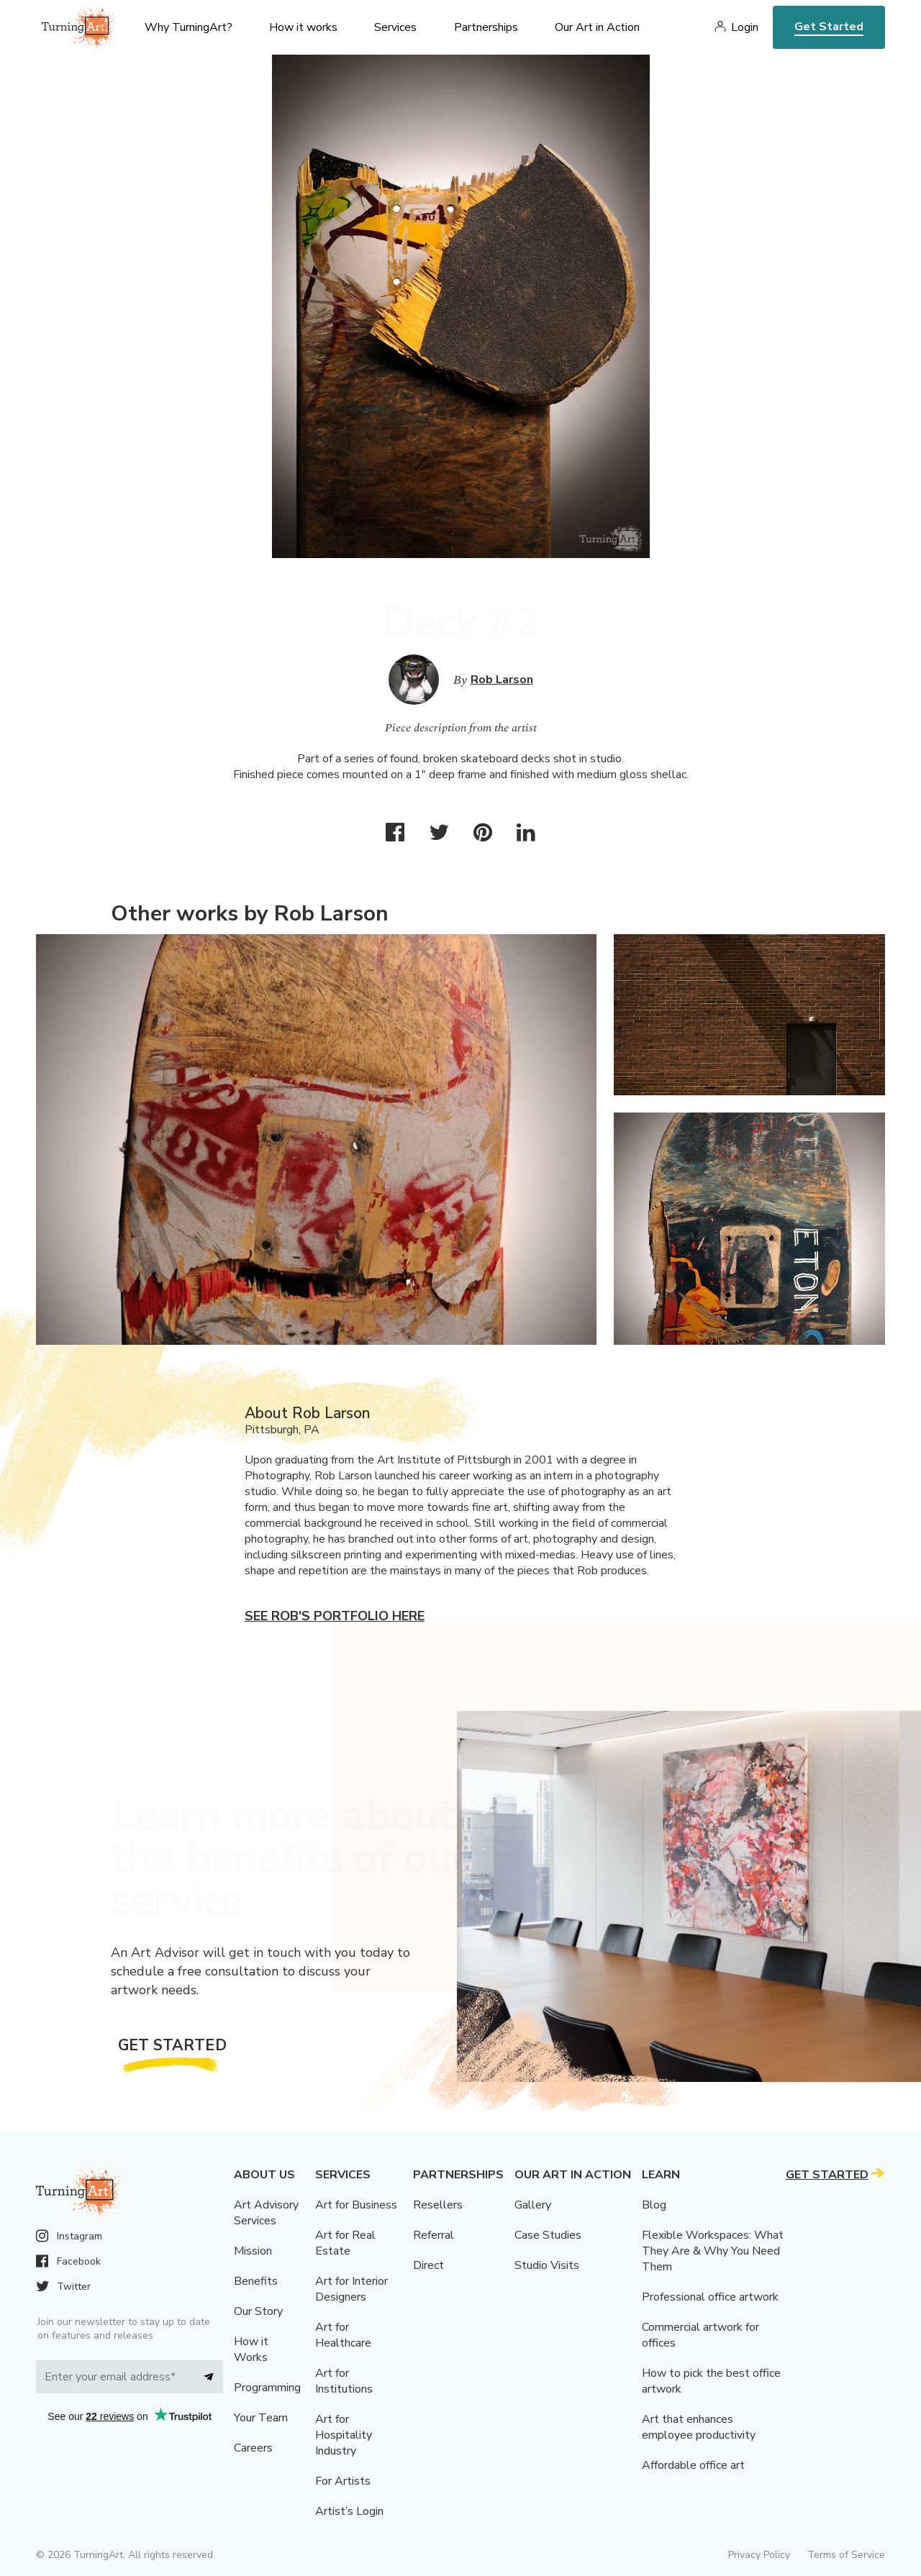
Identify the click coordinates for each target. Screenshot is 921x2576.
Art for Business (356, 2205)
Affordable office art (693, 2465)
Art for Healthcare (343, 2335)
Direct (428, 2265)
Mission (253, 2251)
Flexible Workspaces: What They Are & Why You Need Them (713, 2251)
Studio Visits (546, 2265)
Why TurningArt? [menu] (188, 27)
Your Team (261, 2418)
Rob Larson (502, 680)
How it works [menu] (303, 27)
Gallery (532, 2205)
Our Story (258, 2311)
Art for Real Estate (345, 2243)
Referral (433, 2235)
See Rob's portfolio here (335, 1616)
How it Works (251, 2349)
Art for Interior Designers (351, 2289)
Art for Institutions (344, 2381)
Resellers (438, 2205)
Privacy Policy (759, 2555)
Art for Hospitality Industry (343, 2435)
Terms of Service (846, 2555)
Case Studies (547, 2235)
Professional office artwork (710, 2297)
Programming (267, 2387)
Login (744, 27)
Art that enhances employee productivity (699, 2427)
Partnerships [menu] (486, 27)
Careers (253, 2448)
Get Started (828, 27)
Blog (654, 2205)
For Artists (343, 2481)
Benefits (256, 2281)
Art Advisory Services (266, 2213)
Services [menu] (395, 27)
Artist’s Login (349, 2511)
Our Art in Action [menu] (597, 27)
